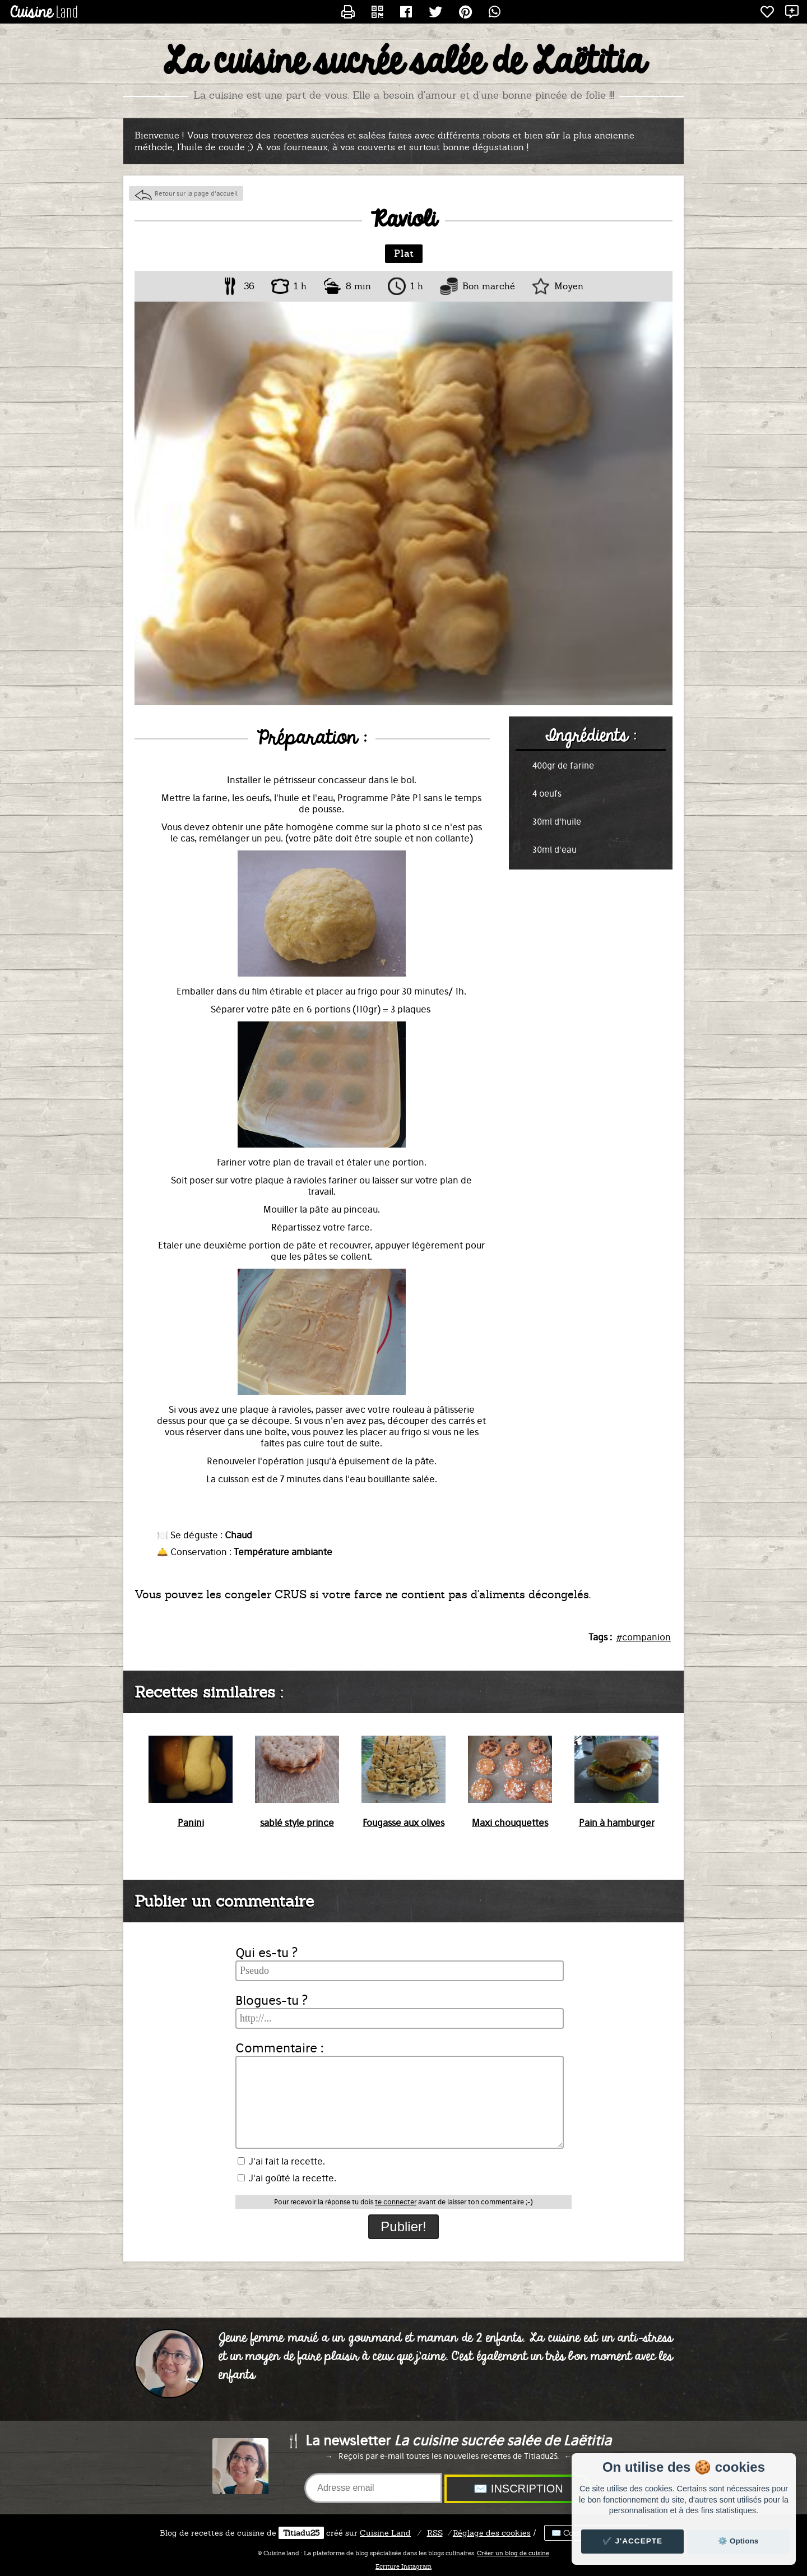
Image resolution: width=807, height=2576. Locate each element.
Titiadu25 (301, 2533)
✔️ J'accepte (632, 2541)
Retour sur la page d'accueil (196, 193)
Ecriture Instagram (403, 2566)
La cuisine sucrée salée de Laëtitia (403, 62)
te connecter (395, 2202)
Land (385, 2533)
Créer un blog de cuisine (513, 2553)
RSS (435, 2533)
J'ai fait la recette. (281, 2161)
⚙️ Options (738, 2541)
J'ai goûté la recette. (287, 2178)
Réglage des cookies (492, 2533)
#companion (643, 1637)
